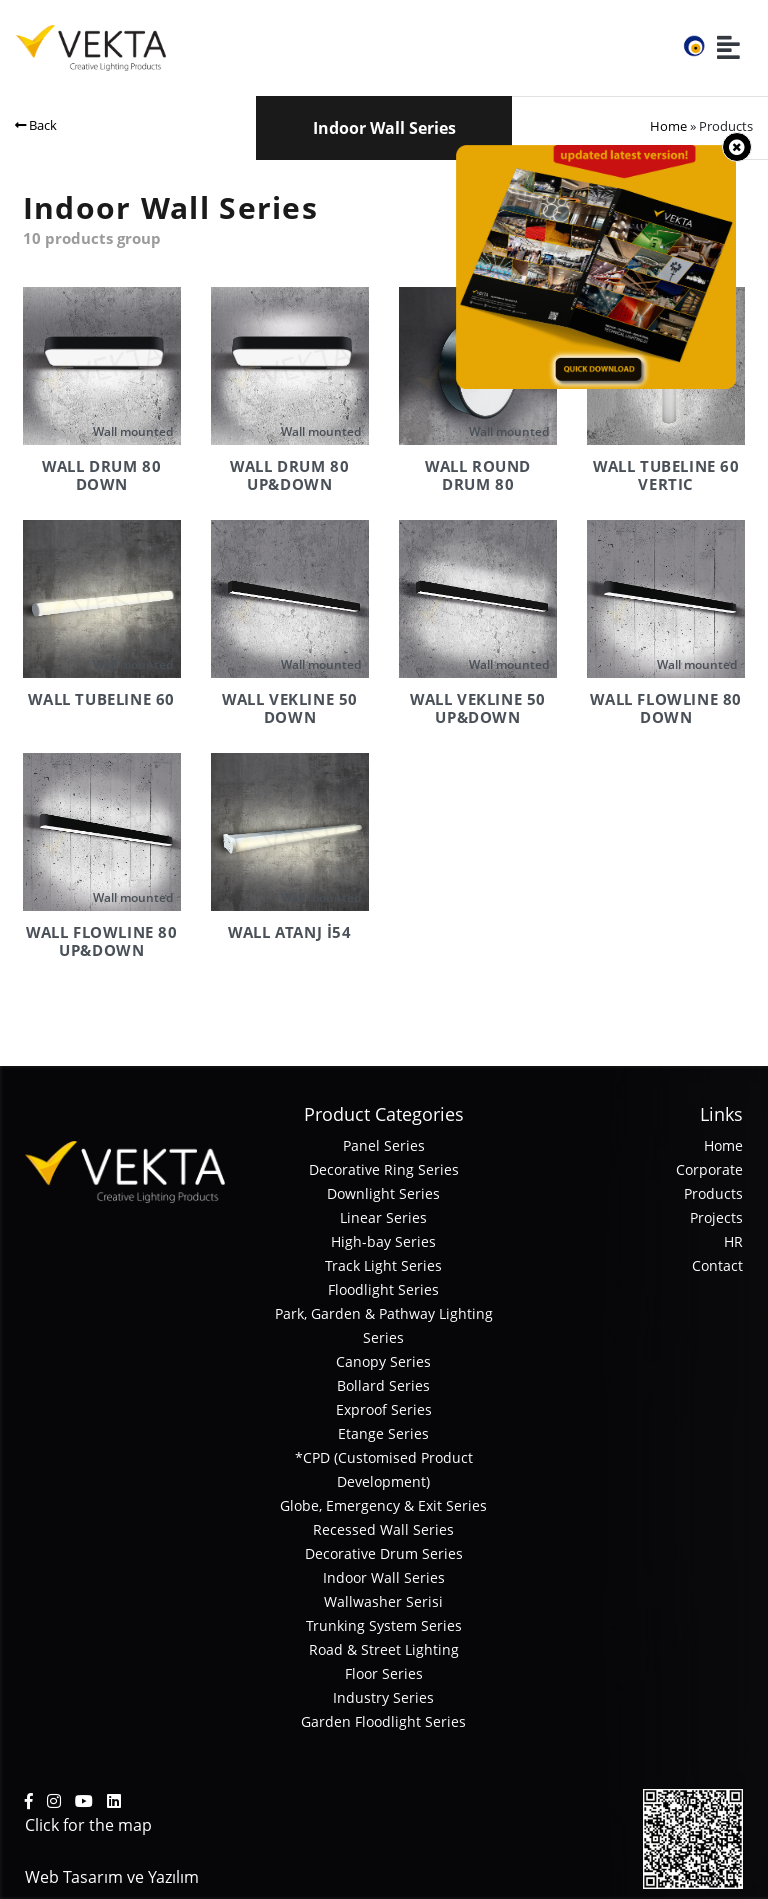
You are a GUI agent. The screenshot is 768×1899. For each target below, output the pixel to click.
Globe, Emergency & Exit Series (383, 1505)
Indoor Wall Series (384, 1577)
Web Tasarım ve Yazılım (112, 1877)
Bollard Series (383, 1385)
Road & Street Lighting (384, 1649)
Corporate (709, 1169)
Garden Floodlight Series (383, 1721)
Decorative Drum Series (384, 1553)
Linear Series (383, 1217)
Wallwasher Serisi (383, 1601)
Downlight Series (383, 1193)
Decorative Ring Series (384, 1169)
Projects (716, 1217)
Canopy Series (383, 1361)
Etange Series (383, 1433)
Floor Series (384, 1673)
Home (668, 126)
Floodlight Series (383, 1289)
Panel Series (384, 1145)
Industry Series (383, 1697)
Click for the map (88, 1825)
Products (713, 1193)
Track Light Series (383, 1265)
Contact (717, 1265)
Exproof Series (384, 1409)
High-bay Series (383, 1241)
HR (733, 1241)
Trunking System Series (384, 1625)
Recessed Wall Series (383, 1529)
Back (36, 125)
